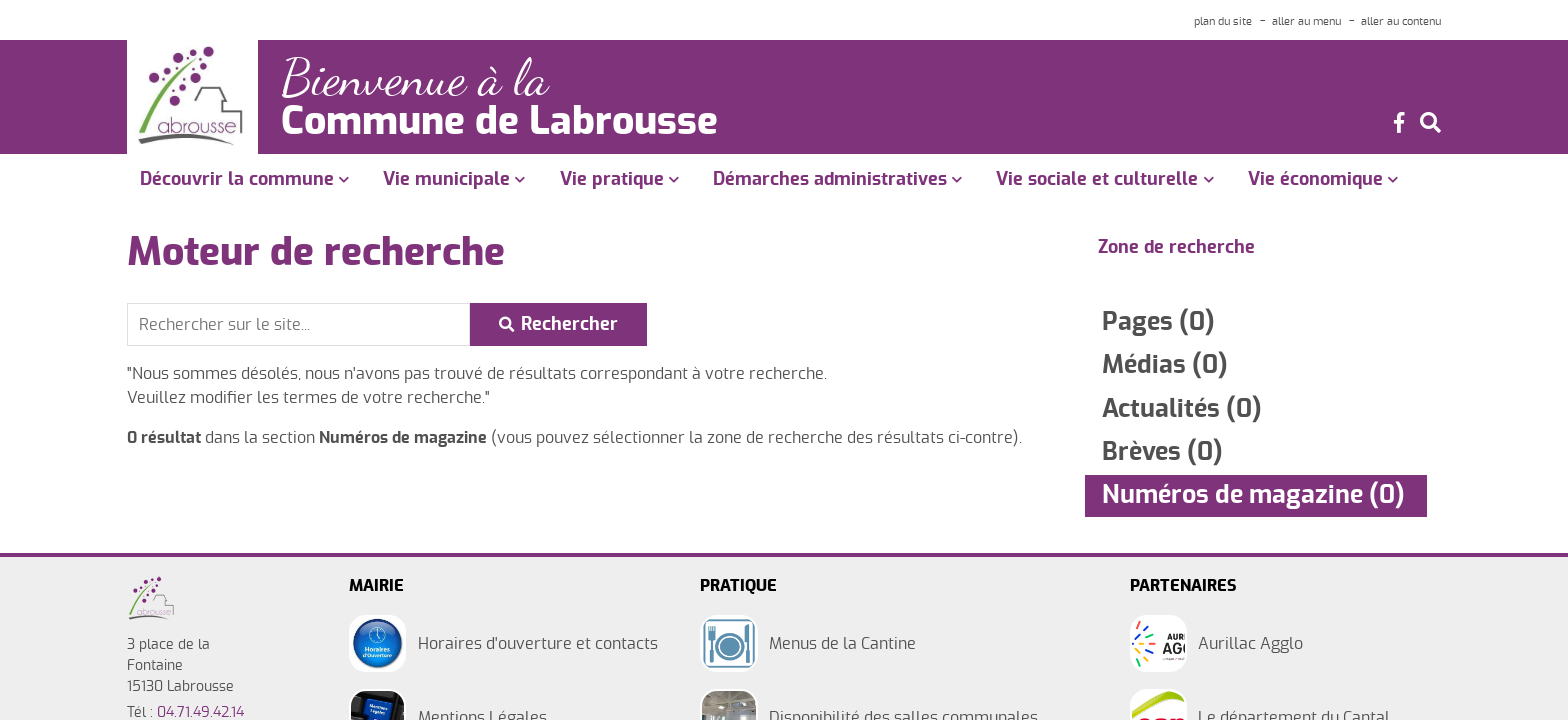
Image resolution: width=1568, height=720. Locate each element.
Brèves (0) (1162, 452)
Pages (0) (1158, 322)
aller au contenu (1401, 21)
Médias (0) (1165, 365)
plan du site (1223, 21)
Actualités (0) (1182, 409)
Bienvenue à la (414, 78)
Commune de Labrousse (499, 123)
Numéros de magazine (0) (1253, 495)
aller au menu (1306, 21)
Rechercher (569, 324)
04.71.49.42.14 (200, 713)
